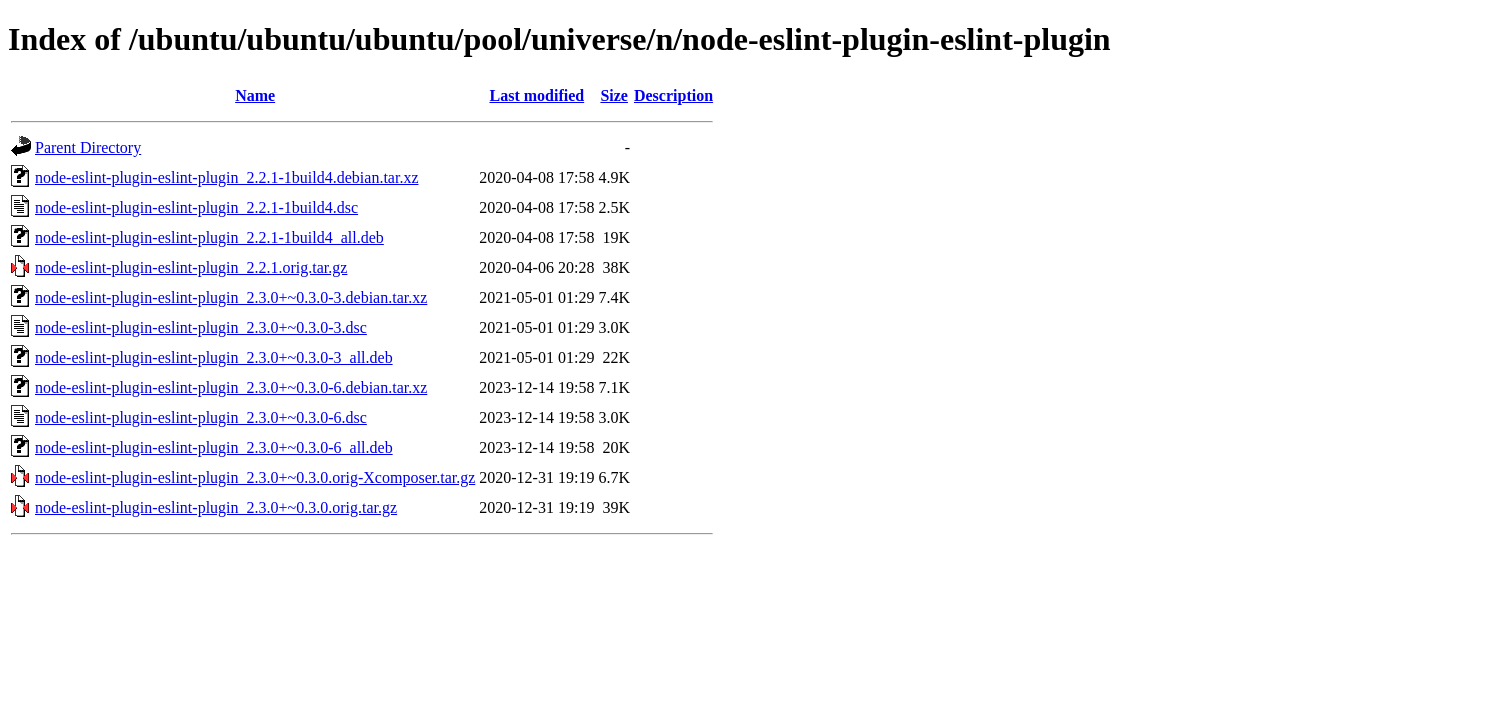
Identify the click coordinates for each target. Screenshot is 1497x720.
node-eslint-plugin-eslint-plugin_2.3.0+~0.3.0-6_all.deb (214, 447)
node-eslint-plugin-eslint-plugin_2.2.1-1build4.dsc (196, 207)
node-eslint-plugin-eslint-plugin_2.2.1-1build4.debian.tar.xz (226, 177)
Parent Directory (88, 147)
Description (673, 95)
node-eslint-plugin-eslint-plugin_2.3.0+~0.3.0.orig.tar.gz (216, 507)
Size (614, 95)
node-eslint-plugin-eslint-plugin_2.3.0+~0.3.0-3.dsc (201, 327)
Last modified (537, 95)
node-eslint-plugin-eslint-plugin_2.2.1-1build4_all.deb (209, 237)
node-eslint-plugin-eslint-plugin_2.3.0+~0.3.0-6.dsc (201, 417)
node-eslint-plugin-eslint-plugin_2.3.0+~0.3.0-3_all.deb (214, 357)
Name (255, 95)
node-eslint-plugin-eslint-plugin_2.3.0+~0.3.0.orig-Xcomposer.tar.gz (255, 477)
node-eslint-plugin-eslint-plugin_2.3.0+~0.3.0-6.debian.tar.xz (231, 387)
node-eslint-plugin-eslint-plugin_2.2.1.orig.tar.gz (191, 267)
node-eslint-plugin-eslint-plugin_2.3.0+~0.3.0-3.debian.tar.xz (231, 297)
